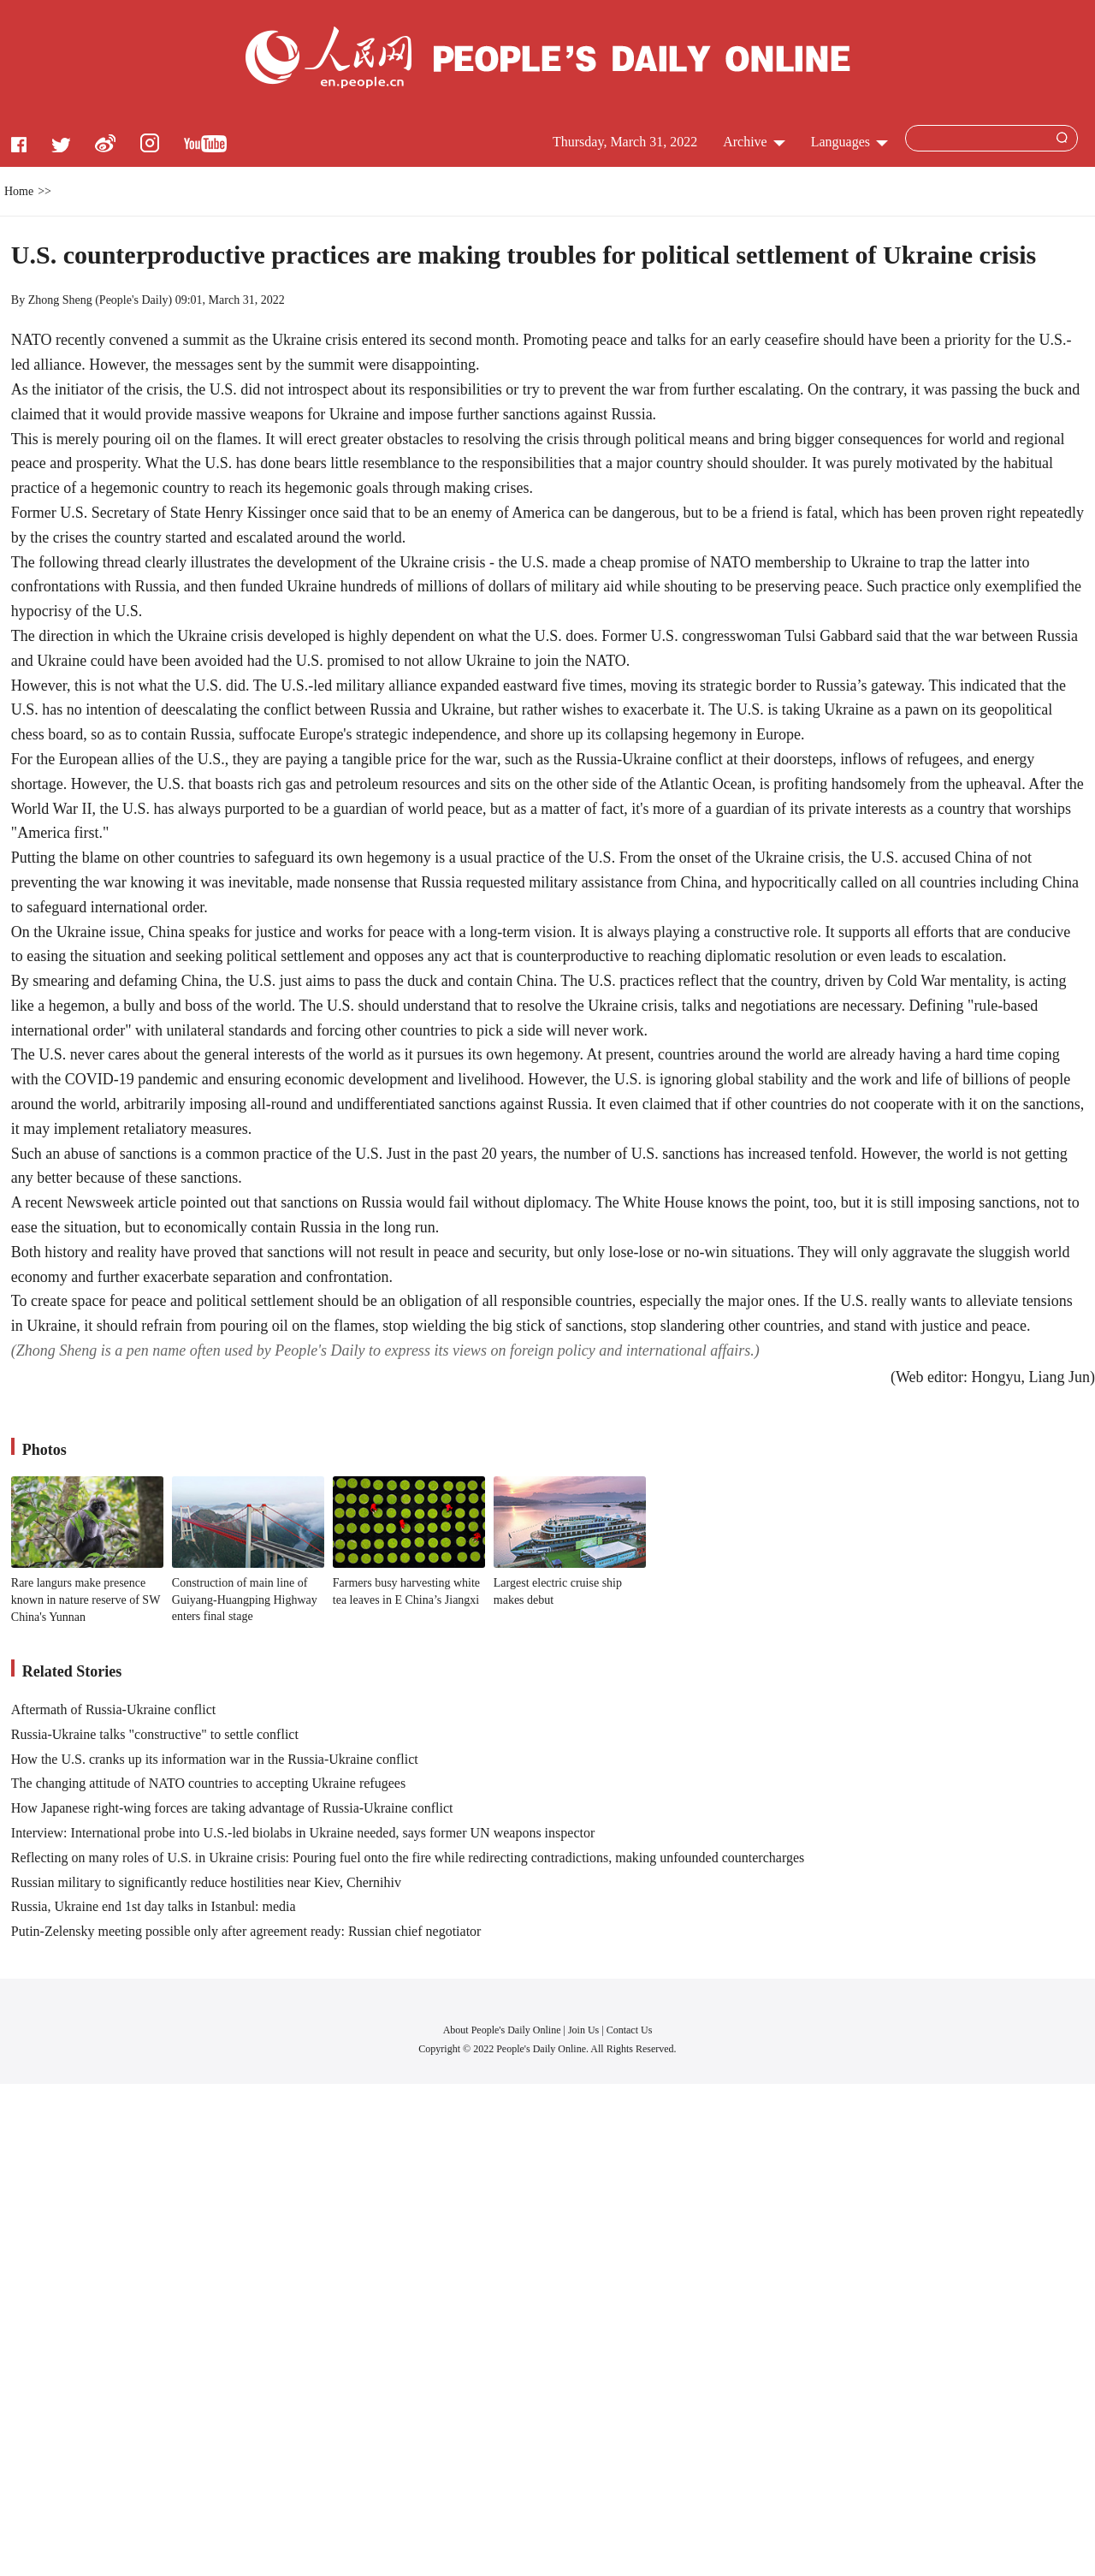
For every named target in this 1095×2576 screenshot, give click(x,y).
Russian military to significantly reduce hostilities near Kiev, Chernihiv (206, 1882)
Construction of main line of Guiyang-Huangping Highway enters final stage (244, 1599)
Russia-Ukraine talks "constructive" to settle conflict (155, 1734)
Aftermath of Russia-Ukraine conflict (113, 1709)
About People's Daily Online (502, 2030)
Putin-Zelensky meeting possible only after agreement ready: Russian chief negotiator (246, 1931)
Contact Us (630, 2030)
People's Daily (134, 300)
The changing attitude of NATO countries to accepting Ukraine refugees (208, 1783)
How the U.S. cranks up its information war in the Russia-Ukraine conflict (214, 1759)
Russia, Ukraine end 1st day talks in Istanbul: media (153, 1906)
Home (18, 191)
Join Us (584, 2030)
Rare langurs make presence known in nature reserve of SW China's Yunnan (85, 1599)
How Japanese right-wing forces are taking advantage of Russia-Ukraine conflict (232, 1808)
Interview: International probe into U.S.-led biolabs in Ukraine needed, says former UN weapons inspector (303, 1832)
